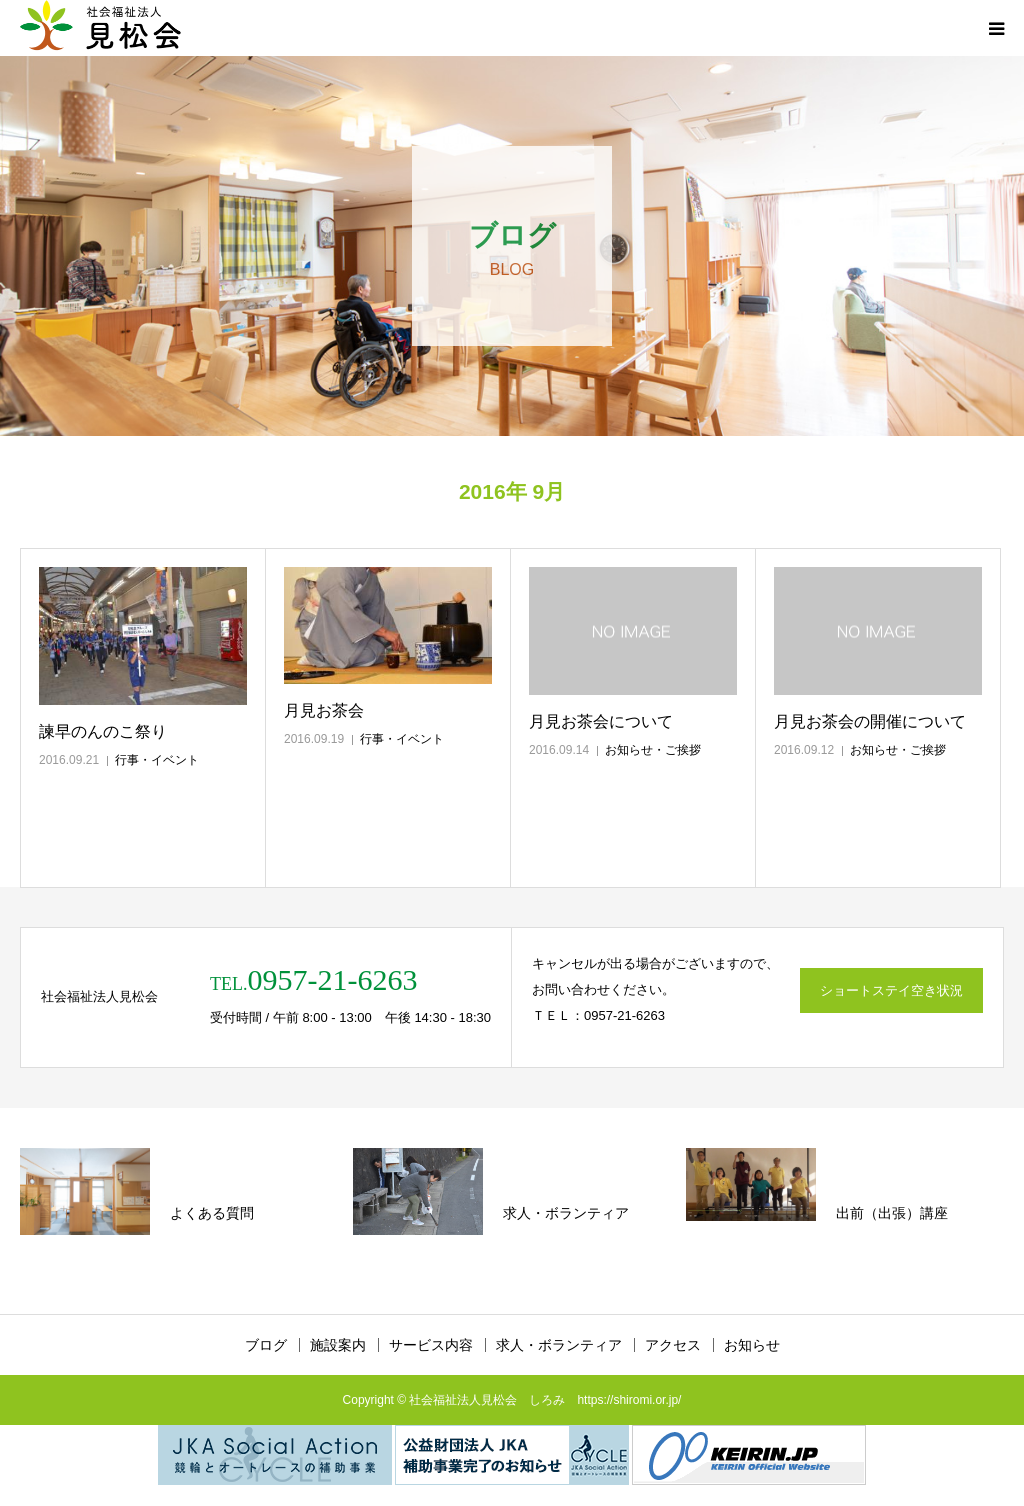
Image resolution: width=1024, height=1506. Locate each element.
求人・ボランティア (559, 1345)
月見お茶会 (324, 710)
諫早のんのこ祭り (103, 731)
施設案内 (338, 1345)
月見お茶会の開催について (870, 721)
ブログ (266, 1345)
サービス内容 (431, 1345)
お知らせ (752, 1345)
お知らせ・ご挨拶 (653, 750)
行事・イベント (157, 760)
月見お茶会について (601, 721)
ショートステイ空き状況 (891, 990)
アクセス (673, 1345)
